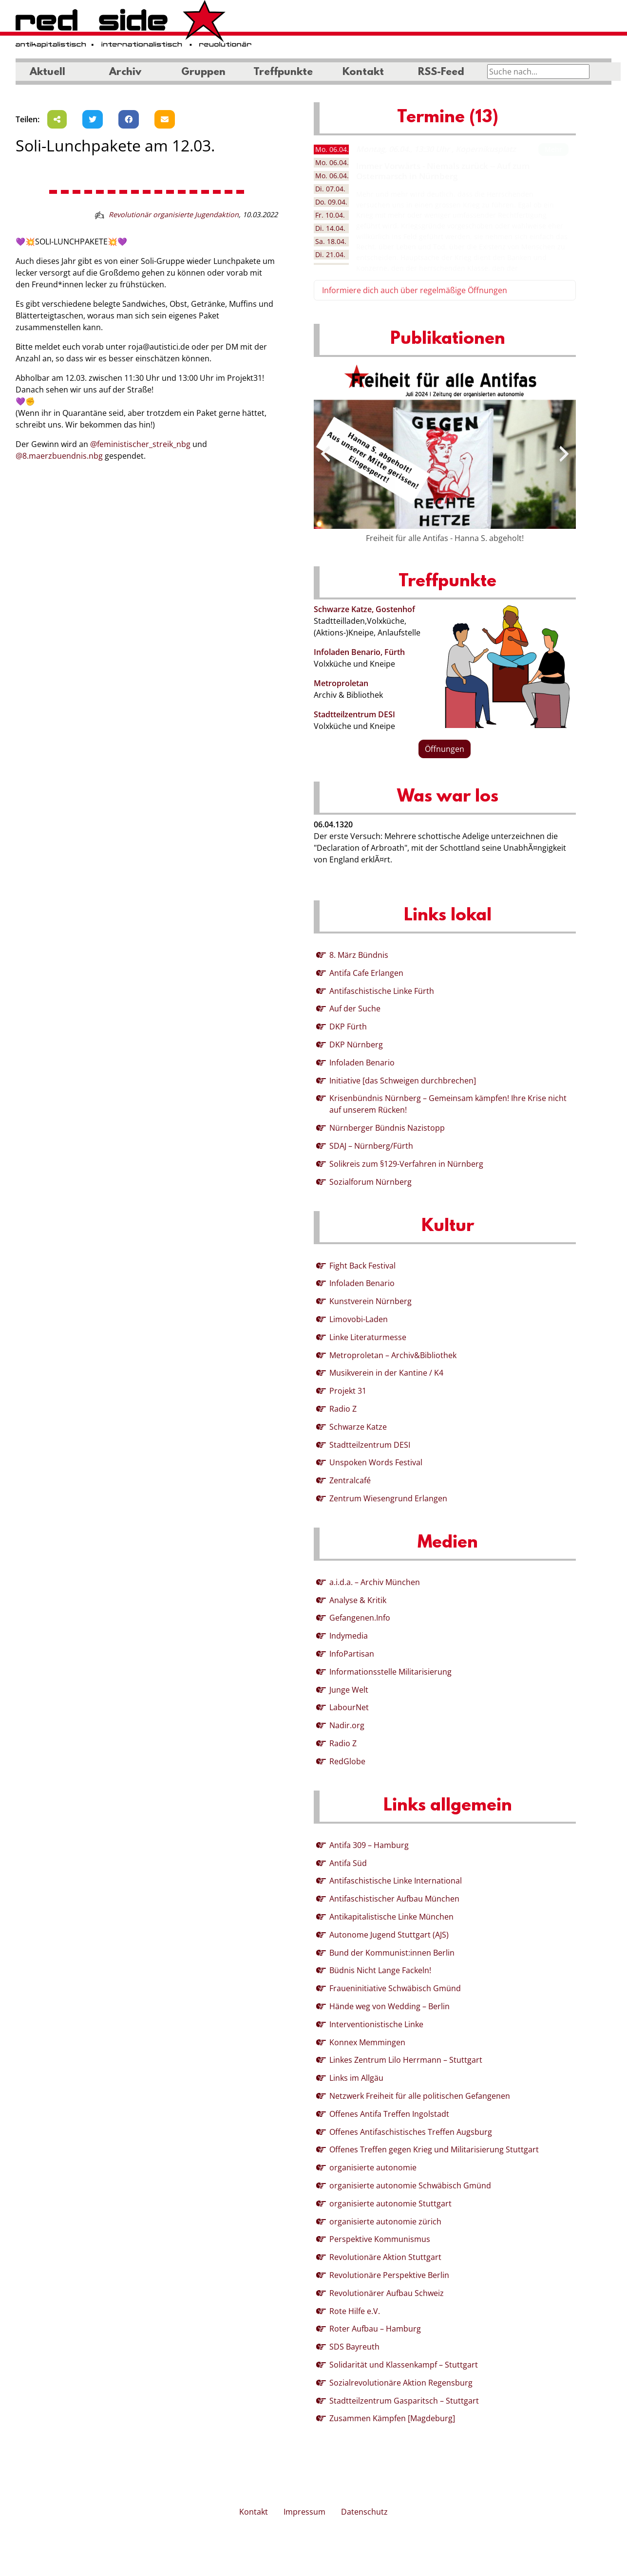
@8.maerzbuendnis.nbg (59, 455)
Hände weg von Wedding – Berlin (389, 2006)
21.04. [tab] (330, 254)
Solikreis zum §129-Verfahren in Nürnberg (406, 1163)
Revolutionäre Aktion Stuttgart (385, 2257)
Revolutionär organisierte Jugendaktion (174, 214)
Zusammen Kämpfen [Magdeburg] (392, 2418)
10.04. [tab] (330, 215)
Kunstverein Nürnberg (370, 1301)
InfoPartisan (351, 1653)
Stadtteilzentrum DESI (354, 714)
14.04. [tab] (330, 228)
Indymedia (348, 1635)
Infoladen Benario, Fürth (359, 652)
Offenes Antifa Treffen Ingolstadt (389, 2114)
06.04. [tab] (332, 149)
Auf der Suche (354, 1008)
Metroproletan (341, 683)
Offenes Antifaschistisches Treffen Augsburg (410, 2132)
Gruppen (203, 72)
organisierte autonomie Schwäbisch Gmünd (410, 2185)
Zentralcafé (350, 1480)
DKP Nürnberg (356, 1044)
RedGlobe (347, 1761)
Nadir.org (346, 1725)
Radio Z (343, 1408)
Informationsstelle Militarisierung (390, 1671)
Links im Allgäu (356, 2077)
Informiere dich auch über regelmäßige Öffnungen (414, 290)
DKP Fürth (348, 1026)
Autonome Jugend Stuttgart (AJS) (389, 1934)
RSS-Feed (441, 72)
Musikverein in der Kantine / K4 (386, 1372)
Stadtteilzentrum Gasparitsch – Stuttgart (404, 2400)
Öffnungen (444, 749)
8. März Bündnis (358, 955)
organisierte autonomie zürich (385, 2221)
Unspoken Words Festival (375, 1462)
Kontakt (363, 72)
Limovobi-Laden (358, 1319)
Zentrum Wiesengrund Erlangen (388, 1498)
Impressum (304, 2511)
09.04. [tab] (331, 201)
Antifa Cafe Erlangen (366, 973)
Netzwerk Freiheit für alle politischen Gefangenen (419, 2096)
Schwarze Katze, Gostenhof (364, 609)
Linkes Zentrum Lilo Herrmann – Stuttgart (405, 2059)
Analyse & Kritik (357, 1600)
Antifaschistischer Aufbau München (394, 1898)
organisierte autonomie (373, 2167)
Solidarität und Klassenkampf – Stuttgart (403, 2364)
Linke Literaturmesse (367, 1337)
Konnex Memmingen (367, 2042)
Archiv (125, 72)
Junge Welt (348, 1689)
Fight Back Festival (362, 1265)
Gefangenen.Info (359, 1617)
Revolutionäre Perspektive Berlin (389, 2275)
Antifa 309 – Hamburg (369, 1845)
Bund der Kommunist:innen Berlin (392, 1952)
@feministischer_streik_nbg (140, 444)
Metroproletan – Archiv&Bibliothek (392, 1355)
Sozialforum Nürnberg (370, 1181)
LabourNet (349, 1707)
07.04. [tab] (330, 188)
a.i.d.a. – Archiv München (374, 1582)
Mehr (553, 149)
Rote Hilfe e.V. (354, 2311)
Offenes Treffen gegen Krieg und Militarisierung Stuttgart (434, 2149)
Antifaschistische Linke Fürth (381, 991)
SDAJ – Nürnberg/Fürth (371, 1145)
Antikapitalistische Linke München (391, 1916)
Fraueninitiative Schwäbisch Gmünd (395, 1988)
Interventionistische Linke (376, 2024)
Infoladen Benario (362, 1062)
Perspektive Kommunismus (379, 2239)
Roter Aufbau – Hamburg (375, 2328)
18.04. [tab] (330, 241)
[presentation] (325, 454)
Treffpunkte (283, 72)
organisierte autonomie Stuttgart (390, 2203)
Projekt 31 (347, 1390)
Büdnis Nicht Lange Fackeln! (380, 1970)
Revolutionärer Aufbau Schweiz (386, 2293)
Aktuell (47, 72)
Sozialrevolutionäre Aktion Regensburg (401, 2382)
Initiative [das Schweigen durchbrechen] (402, 1080)
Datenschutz (364, 2511)
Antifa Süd (348, 1863)
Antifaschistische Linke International (395, 1880)
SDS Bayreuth (354, 2346)
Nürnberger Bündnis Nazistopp (387, 1127)
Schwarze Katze (358, 1426)
